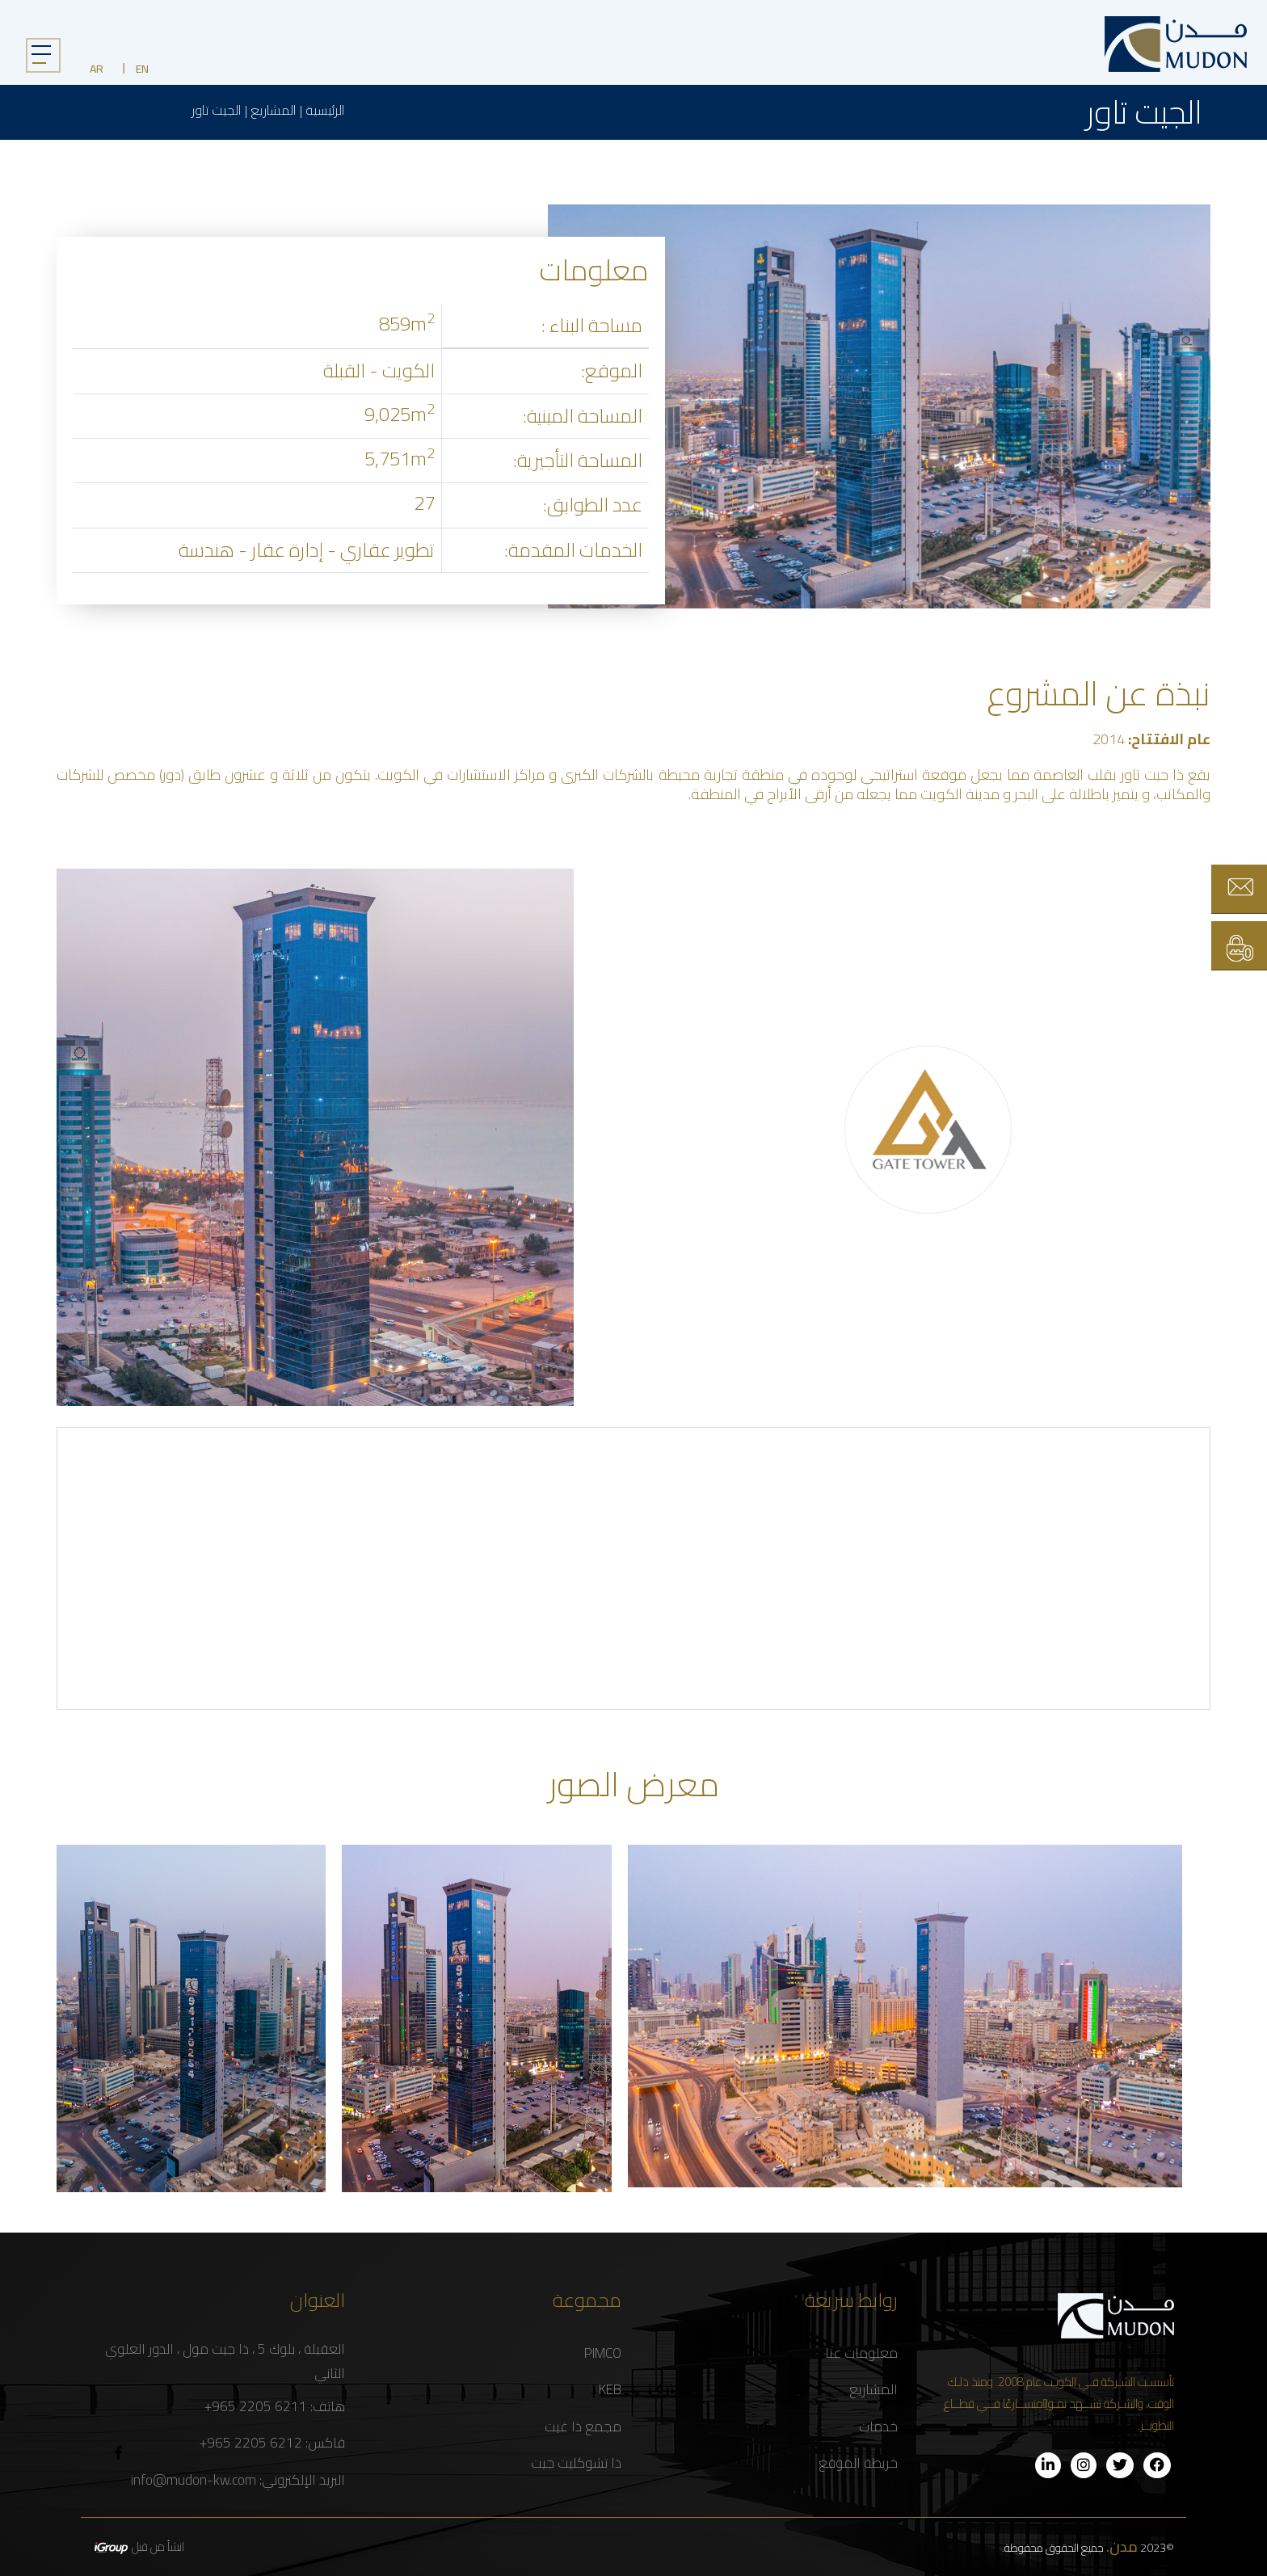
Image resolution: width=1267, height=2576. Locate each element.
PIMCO (602, 2353)
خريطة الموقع (858, 2463)
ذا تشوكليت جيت (576, 2463)
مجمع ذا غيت (583, 2426)
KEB (610, 2389)
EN (142, 69)
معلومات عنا (861, 2353)
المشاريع (273, 110)
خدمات (878, 2426)
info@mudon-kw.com (193, 2480)
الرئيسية (324, 110)
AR (96, 69)
